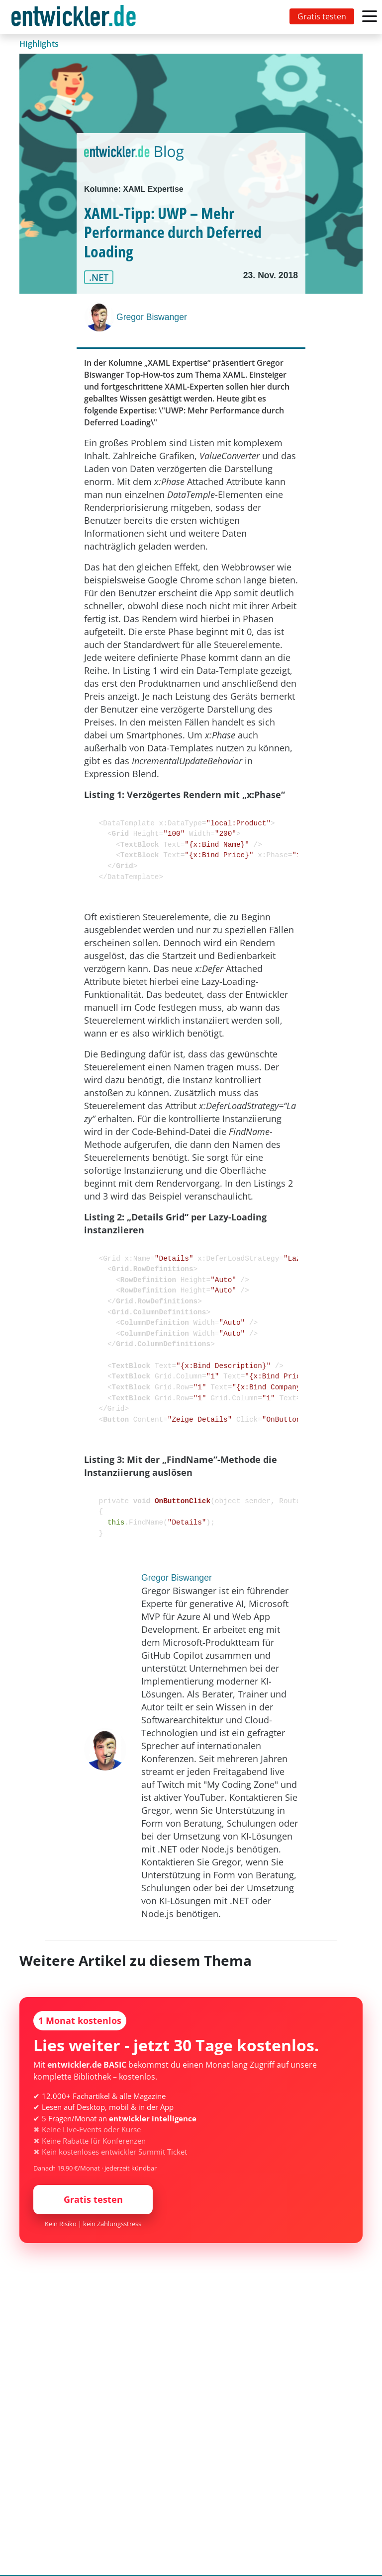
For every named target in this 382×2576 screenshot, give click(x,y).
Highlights (39, 43)
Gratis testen (321, 16)
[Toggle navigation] (75, 17)
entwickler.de (73, 18)
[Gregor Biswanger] (100, 316)
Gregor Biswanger (151, 317)
